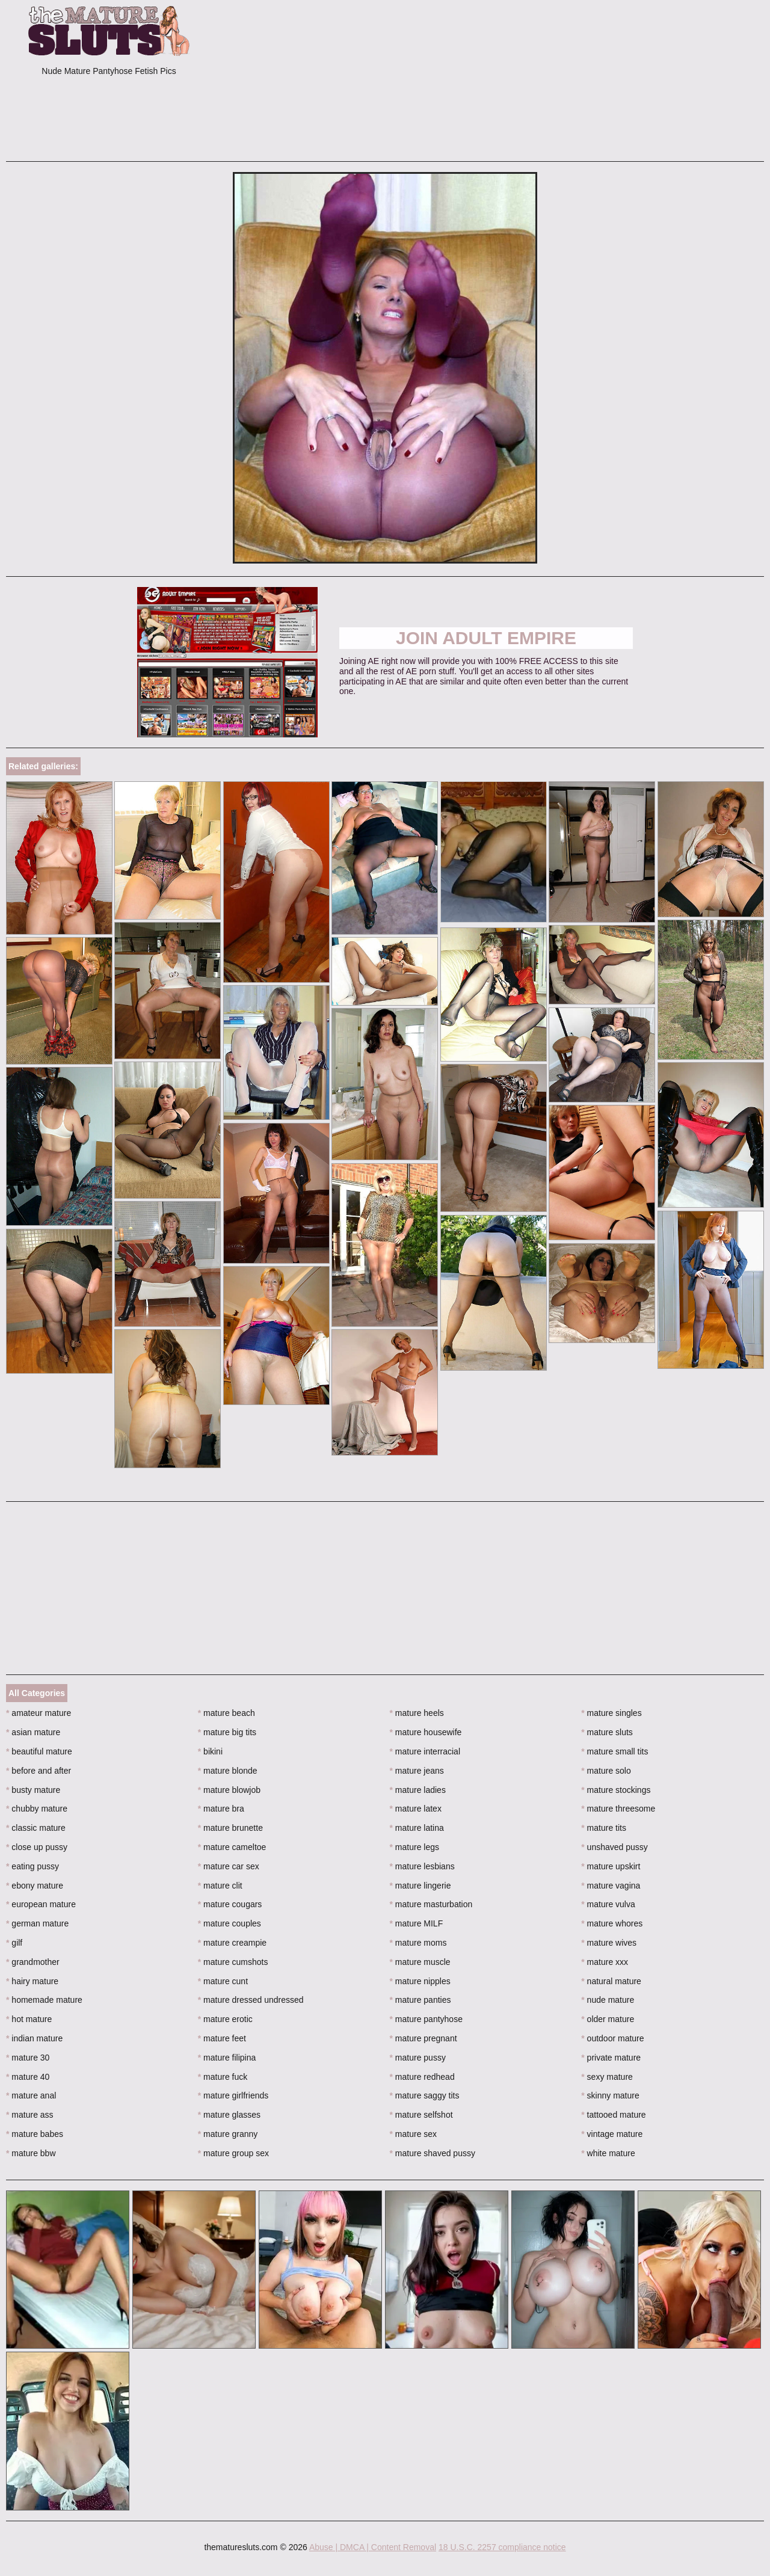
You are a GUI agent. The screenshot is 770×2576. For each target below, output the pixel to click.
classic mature (36, 1828)
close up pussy (36, 1847)
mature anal (31, 2095)
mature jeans (417, 1770)
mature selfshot (421, 2115)
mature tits (603, 1828)
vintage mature (611, 2134)
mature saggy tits (425, 2095)
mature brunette (230, 1828)
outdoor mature (612, 2038)
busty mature (33, 1790)
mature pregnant (423, 2038)
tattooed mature (613, 2115)
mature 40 (27, 2077)
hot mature (29, 2019)
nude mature (607, 2000)
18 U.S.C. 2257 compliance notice (502, 2547)
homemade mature (44, 2000)
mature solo (606, 1770)
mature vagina (610, 1885)
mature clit (220, 1885)
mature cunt (223, 1981)
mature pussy (418, 2057)
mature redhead (422, 2077)
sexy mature (607, 2077)
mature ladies (418, 1790)
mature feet (222, 2038)
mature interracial (425, 1751)
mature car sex (228, 1866)
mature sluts (607, 1732)
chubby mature (36, 1808)
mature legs (415, 1847)
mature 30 (27, 2057)
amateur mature (38, 1713)
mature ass (30, 2115)
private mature (611, 2057)
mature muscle (420, 1962)
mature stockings (615, 1790)
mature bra (221, 1808)
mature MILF (416, 1923)
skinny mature (610, 2095)
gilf (14, 1942)
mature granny (228, 2134)
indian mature (34, 2038)
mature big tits (227, 1732)
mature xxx (604, 1962)
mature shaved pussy (432, 2153)
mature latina (417, 1828)
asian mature (33, 1732)
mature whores (611, 1923)
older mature (607, 2019)
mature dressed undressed (251, 2000)
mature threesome (618, 1808)
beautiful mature (39, 1751)
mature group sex (233, 2153)
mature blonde (227, 1770)
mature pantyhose (426, 2019)
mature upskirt (610, 1866)
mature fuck (222, 2077)
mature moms (418, 1942)
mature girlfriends (233, 2095)
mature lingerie (420, 1885)
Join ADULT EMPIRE (486, 638)
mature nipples (420, 1981)
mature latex (416, 1808)
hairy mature (32, 1981)
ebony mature (34, 1885)
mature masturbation (431, 1904)
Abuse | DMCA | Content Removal (372, 2547)
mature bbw (31, 2153)
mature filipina (227, 2057)
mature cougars (230, 1904)
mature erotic (225, 2019)
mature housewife (426, 1732)
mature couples (229, 1923)
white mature (608, 2153)
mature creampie (232, 1942)
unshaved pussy (614, 1847)
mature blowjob (229, 1790)
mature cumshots (233, 1962)
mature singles (611, 1713)
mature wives (608, 1942)
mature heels (417, 1713)
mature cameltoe (232, 1847)
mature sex (413, 2134)
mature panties (420, 2000)
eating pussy (32, 1866)
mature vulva (608, 1904)
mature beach (226, 1713)
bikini (210, 1751)
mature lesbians (422, 1866)
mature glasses (229, 2115)
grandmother (33, 1962)
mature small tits (614, 1751)
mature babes (34, 2134)
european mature (41, 1904)
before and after (38, 1770)
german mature (37, 1923)
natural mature (611, 1981)
